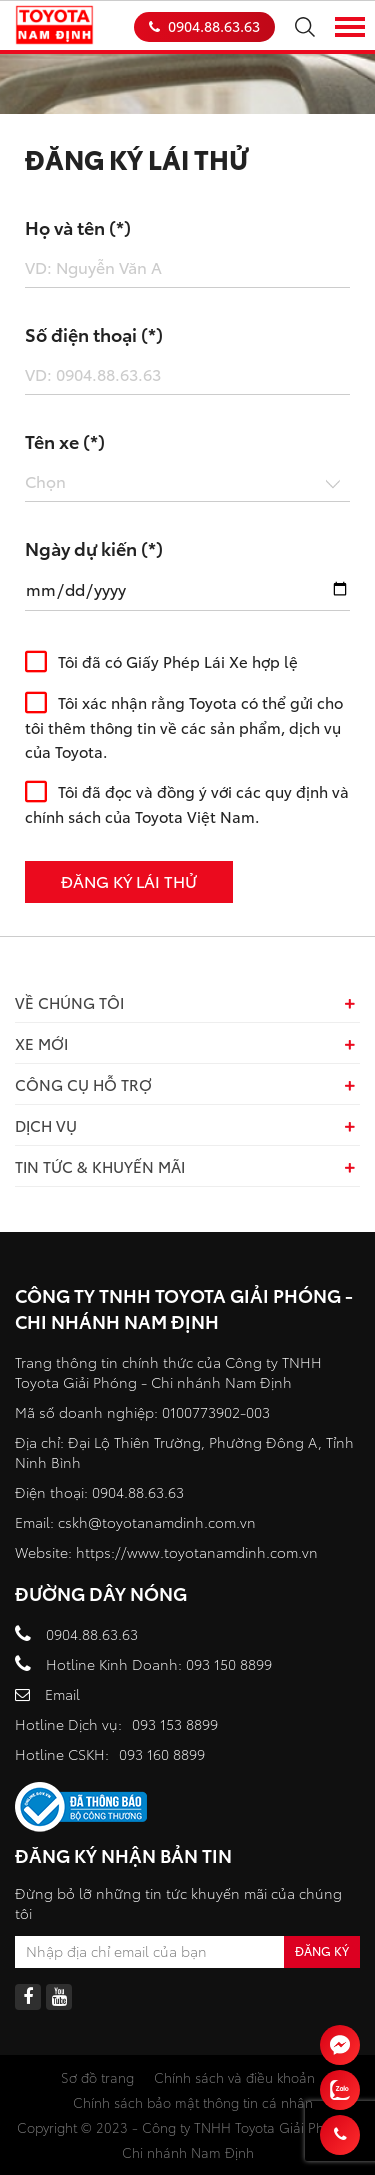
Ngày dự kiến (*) (94, 548)
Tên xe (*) (65, 441)
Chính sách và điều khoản (234, 2077)
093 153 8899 (175, 1724)
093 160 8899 (162, 1754)
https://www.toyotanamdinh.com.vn (197, 1552)
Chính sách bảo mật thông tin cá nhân (193, 2102)
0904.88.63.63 (204, 26)
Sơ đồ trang (97, 2077)
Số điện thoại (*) (94, 334)
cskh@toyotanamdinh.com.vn (157, 1522)
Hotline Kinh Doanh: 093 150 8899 (159, 1664)
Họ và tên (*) (78, 227)
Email (62, 1694)
